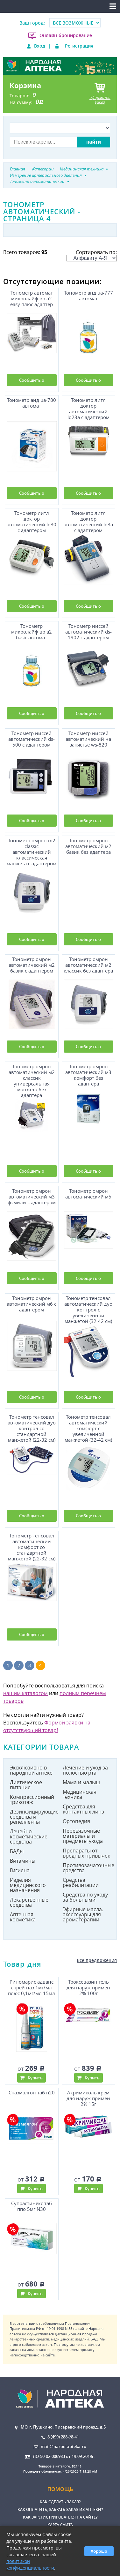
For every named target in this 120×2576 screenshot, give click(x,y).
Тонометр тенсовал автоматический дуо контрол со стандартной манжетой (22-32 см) (32, 1427)
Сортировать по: (92, 255)
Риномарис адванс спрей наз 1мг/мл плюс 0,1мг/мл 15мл (31, 1987)
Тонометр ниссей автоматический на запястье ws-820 (88, 739)
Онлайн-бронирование (65, 35)
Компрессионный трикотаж (32, 1799)
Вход (39, 46)
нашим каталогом (25, 1693)
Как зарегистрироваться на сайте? (60, 2517)
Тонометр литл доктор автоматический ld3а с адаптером (88, 520)
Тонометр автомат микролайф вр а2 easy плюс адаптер (31, 298)
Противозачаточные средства (86, 1868)
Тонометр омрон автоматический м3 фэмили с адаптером (32, 1196)
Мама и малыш (81, 1782)
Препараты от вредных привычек (86, 1853)
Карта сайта (60, 2524)
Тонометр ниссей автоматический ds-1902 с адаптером (88, 632)
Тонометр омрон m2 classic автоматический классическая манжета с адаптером (31, 850)
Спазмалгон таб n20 (32, 2093)
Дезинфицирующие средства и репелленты (34, 1816)
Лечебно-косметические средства (28, 1836)
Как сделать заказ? (60, 2502)
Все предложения (97, 1960)
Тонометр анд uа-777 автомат (88, 296)
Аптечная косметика (23, 1917)
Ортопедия (76, 1821)
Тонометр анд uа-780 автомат (31, 403)
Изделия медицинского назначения (28, 1885)
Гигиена (20, 1870)
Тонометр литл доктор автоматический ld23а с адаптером (88, 407)
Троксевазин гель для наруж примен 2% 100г (88, 1987)
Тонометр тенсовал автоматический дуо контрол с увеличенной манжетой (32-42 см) (88, 1308)
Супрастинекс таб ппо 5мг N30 (31, 2206)
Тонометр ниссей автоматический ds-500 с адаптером (31, 739)
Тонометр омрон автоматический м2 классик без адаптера (88, 965)
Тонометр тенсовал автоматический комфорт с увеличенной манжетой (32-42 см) (88, 1427)
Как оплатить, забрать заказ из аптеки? (60, 2509)
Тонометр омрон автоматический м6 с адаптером (31, 1304)
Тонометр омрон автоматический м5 (88, 1194)
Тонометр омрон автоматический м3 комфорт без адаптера (88, 1075)
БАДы (17, 1851)
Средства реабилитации (81, 1882)
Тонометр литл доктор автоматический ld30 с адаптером (31, 520)
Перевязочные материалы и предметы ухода (83, 1836)
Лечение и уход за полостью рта (85, 1770)
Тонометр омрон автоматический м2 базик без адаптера (88, 846)
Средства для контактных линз (83, 1809)
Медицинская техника (79, 1794)
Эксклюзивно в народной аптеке (31, 1770)
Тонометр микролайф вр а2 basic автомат (31, 632)
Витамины (22, 1860)
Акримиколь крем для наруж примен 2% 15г (88, 2098)
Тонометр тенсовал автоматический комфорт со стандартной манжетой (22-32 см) (31, 1546)
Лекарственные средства (29, 1902)
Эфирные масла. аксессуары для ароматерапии (83, 1914)
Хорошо (99, 2551)
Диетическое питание (26, 1785)
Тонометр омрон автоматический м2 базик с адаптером (32, 965)
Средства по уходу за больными (85, 1897)
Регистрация (79, 46)
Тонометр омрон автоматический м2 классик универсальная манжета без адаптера (32, 1079)
